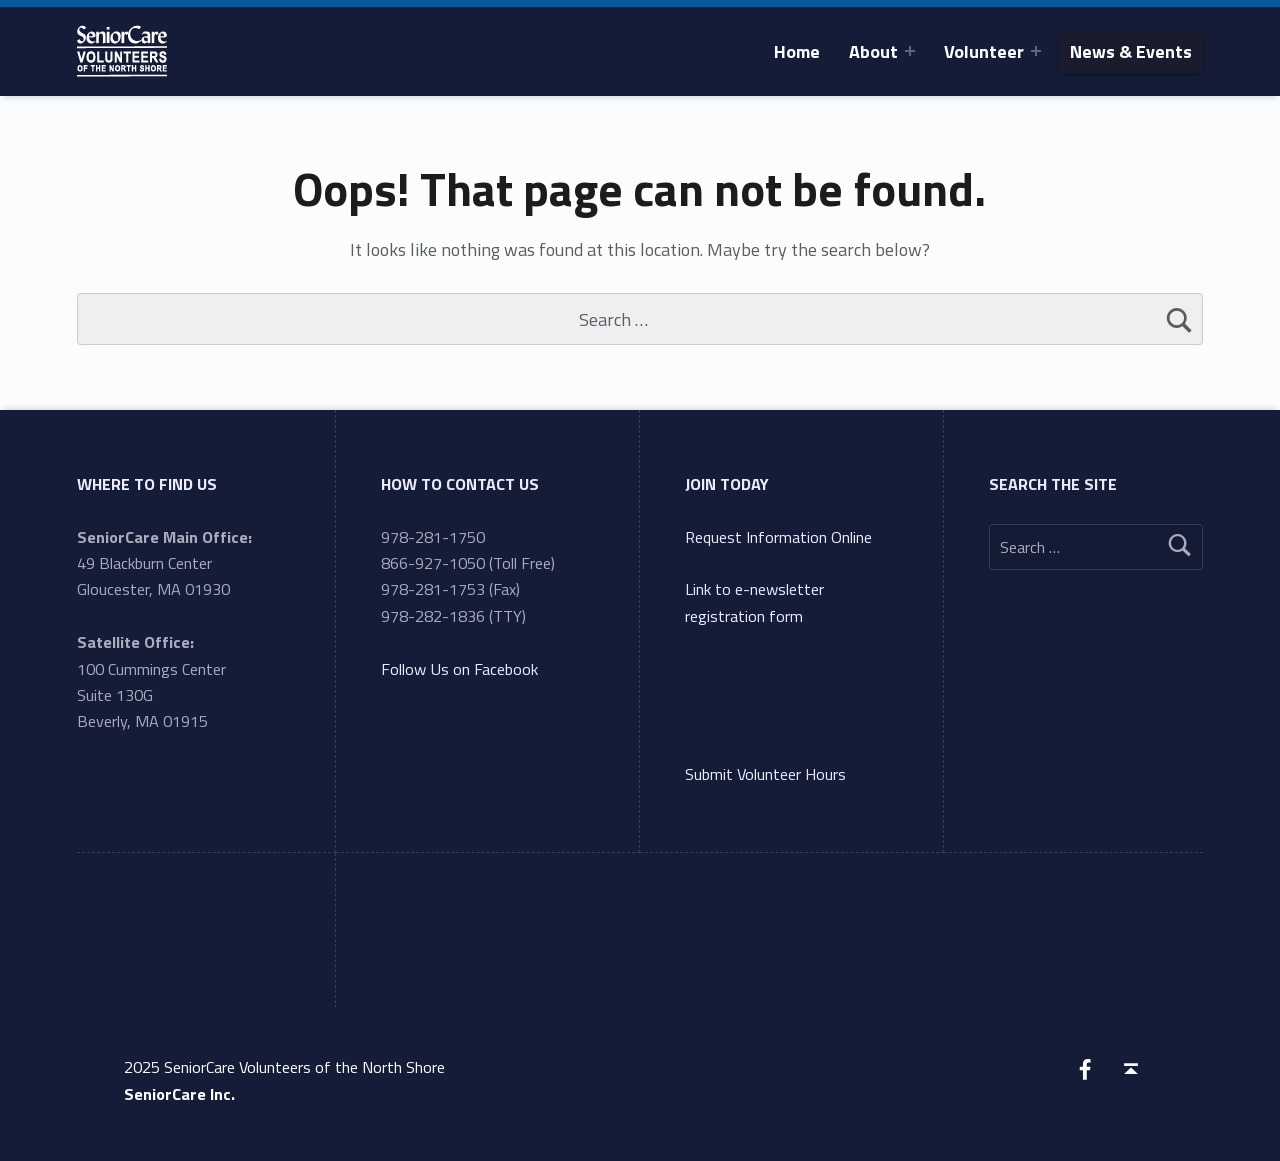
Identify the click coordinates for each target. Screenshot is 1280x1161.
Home (797, 51)
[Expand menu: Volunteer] (1036, 51)
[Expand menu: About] (910, 51)
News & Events (1131, 51)
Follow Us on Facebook (459, 669)
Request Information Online (778, 537)
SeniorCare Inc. (179, 1094)
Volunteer (984, 51)
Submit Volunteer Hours (765, 774)
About (873, 51)
